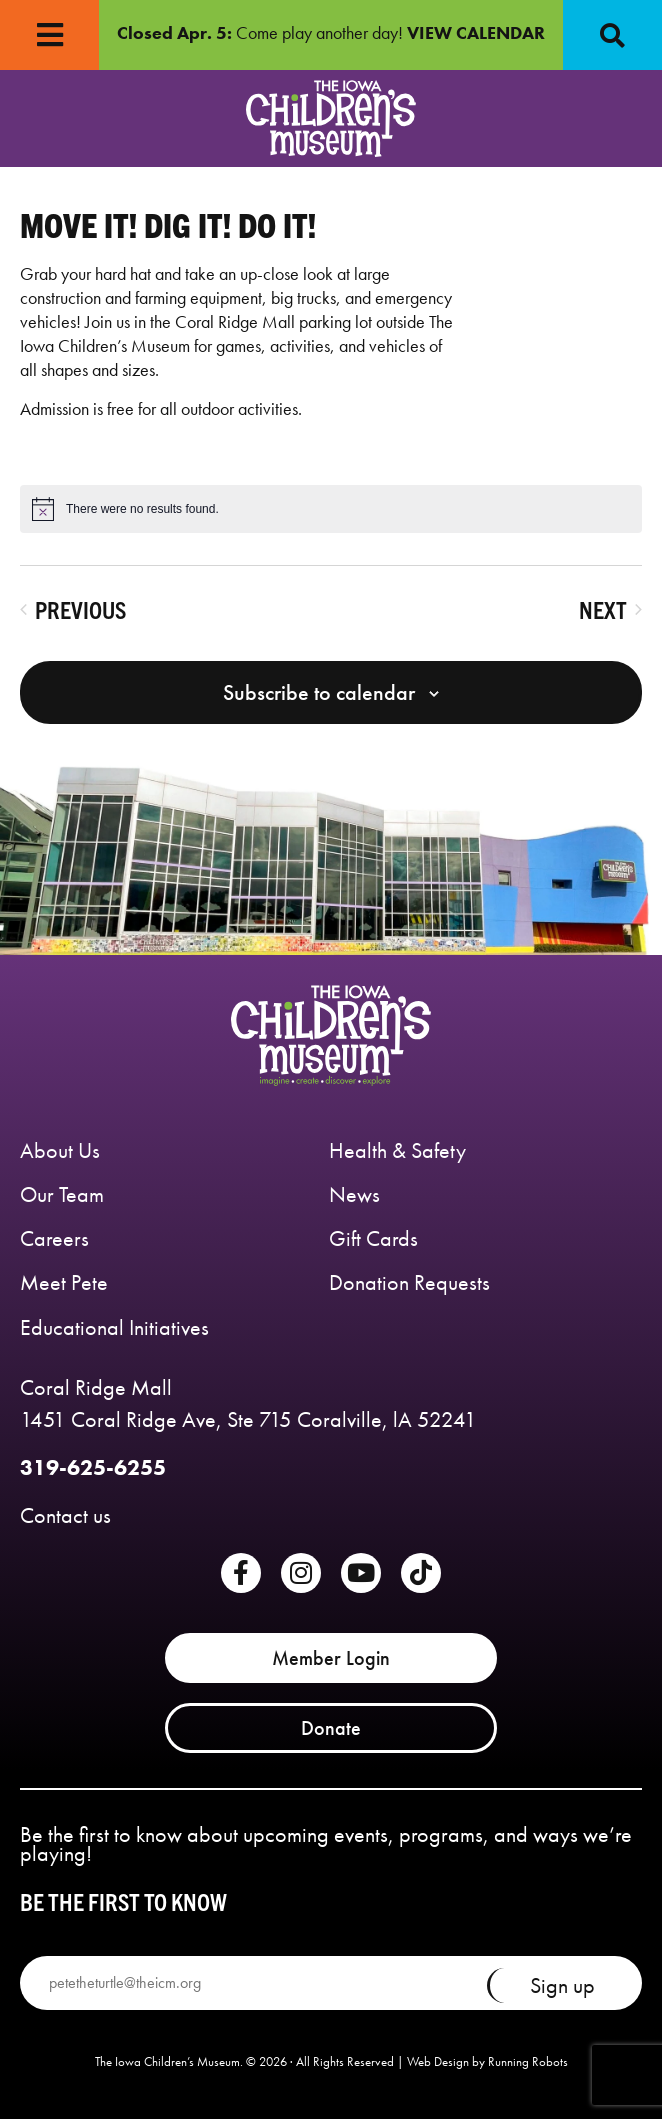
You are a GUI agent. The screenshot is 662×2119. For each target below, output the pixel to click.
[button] (612, 35)
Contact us (65, 1515)
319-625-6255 (93, 1467)
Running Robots (528, 2061)
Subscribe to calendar (319, 693)
